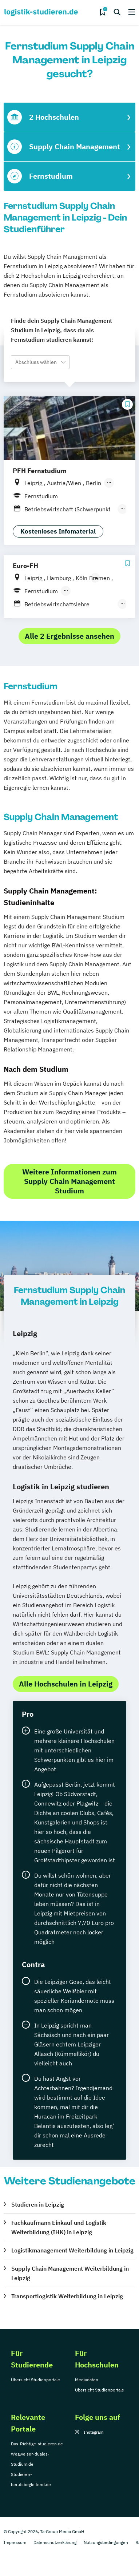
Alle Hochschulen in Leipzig (65, 1684)
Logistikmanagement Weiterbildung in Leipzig (72, 2250)
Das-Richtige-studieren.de (37, 2443)
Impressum (15, 2542)
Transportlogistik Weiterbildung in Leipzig (67, 2296)
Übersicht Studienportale (35, 2379)
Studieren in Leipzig (37, 2204)
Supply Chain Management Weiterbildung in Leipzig (70, 2273)
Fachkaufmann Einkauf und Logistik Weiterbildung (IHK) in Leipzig (58, 2227)
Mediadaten (86, 2379)
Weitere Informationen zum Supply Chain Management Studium (69, 1181)
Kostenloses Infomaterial (58, 531)
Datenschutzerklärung (54, 2542)
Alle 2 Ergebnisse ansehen (69, 636)
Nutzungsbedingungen (106, 2542)
